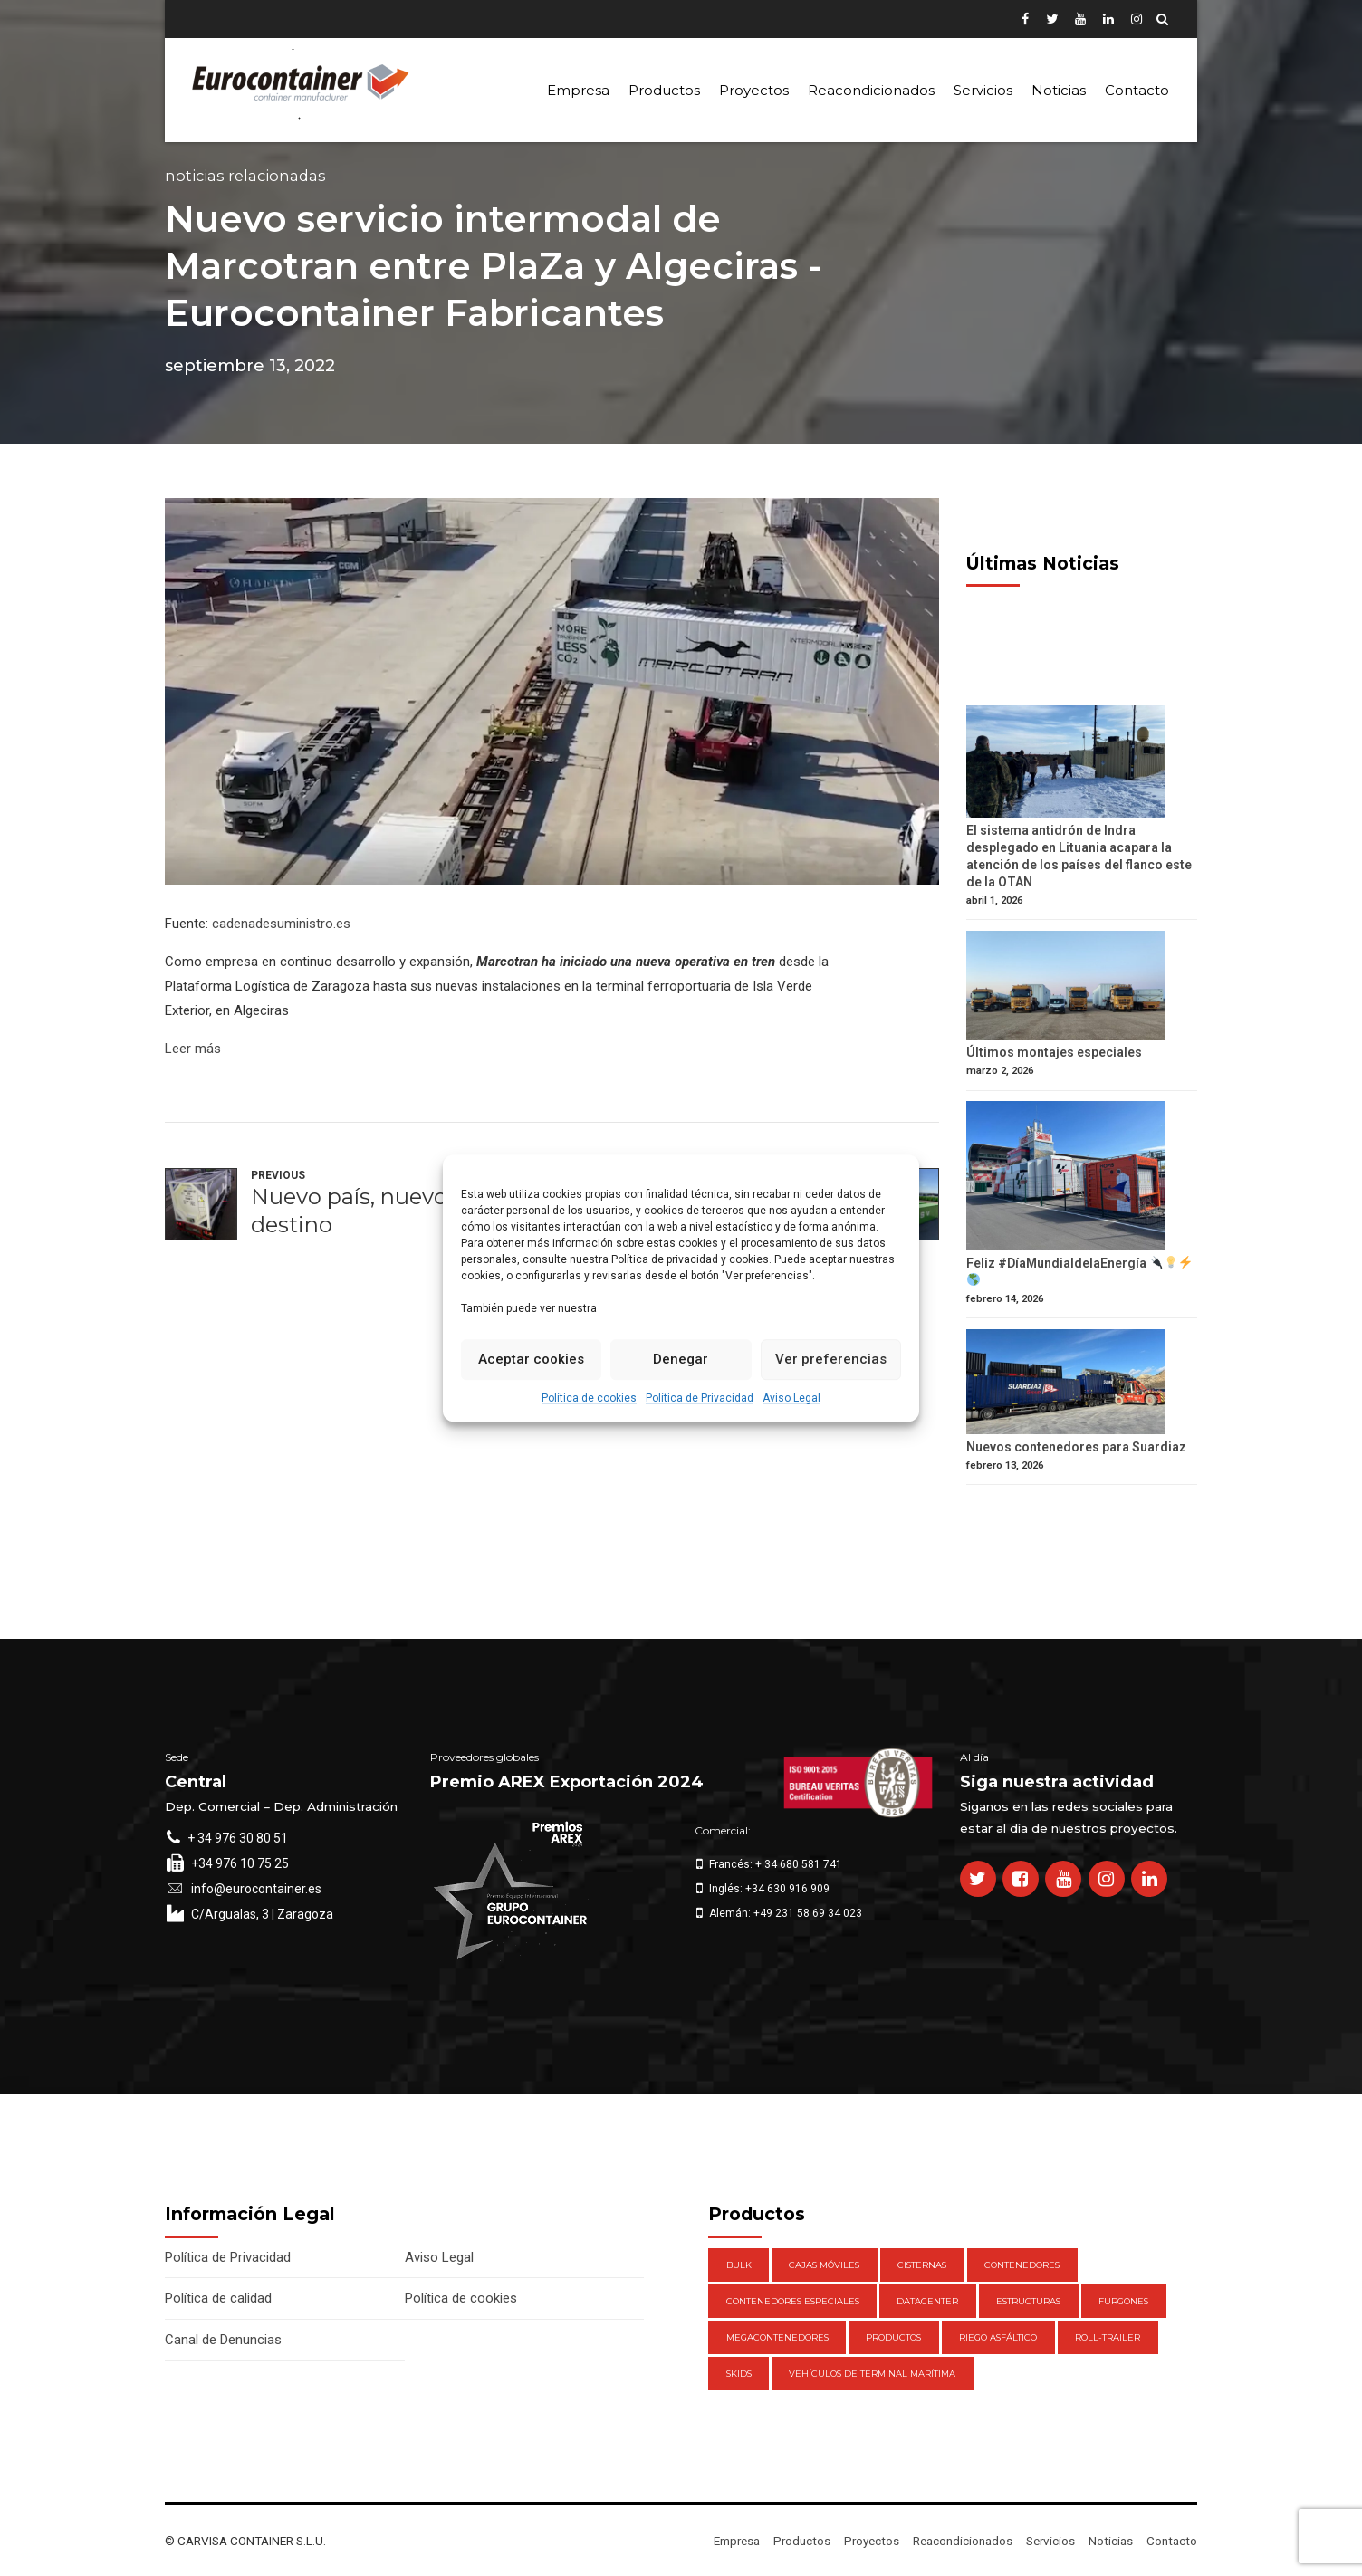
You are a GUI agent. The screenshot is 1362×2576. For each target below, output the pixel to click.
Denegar (680, 1359)
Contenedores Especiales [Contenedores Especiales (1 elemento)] (792, 2301)
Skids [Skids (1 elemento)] (739, 2374)
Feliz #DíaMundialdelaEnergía (1079, 1271)
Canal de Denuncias (223, 2340)
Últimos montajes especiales (1054, 1052)
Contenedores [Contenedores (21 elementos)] (1022, 2265)
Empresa (578, 90)
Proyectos (754, 90)
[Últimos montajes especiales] (1081, 988)
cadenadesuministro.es (281, 923)
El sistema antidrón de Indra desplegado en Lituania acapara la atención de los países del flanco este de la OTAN (1079, 856)
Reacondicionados (871, 90)
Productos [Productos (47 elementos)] (893, 2337)
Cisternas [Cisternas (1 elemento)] (921, 2265)
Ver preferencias (831, 1359)
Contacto (1137, 90)
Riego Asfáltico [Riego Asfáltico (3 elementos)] (998, 2337)
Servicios (983, 90)
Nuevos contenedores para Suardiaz (1076, 1447)
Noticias (1058, 90)
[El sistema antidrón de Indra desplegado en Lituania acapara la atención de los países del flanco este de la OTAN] (1081, 763)
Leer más (193, 1048)
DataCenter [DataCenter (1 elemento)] (927, 2301)
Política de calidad (218, 2298)
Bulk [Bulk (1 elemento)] (739, 2265)
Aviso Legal (791, 1398)
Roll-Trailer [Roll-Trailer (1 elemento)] (1107, 2337)
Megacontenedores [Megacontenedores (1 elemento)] (777, 2337)
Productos (664, 90)
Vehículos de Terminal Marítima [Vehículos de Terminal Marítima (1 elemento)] (872, 2374)
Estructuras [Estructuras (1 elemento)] (1028, 2301)
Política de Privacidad (699, 1398)
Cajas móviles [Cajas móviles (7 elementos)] (824, 2265)
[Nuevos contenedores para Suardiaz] (1081, 1384)
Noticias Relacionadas (245, 176)
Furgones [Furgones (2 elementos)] (1123, 2301)
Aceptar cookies (531, 1359)
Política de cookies (589, 1398)
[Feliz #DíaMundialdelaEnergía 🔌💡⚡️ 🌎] (1081, 1178)
